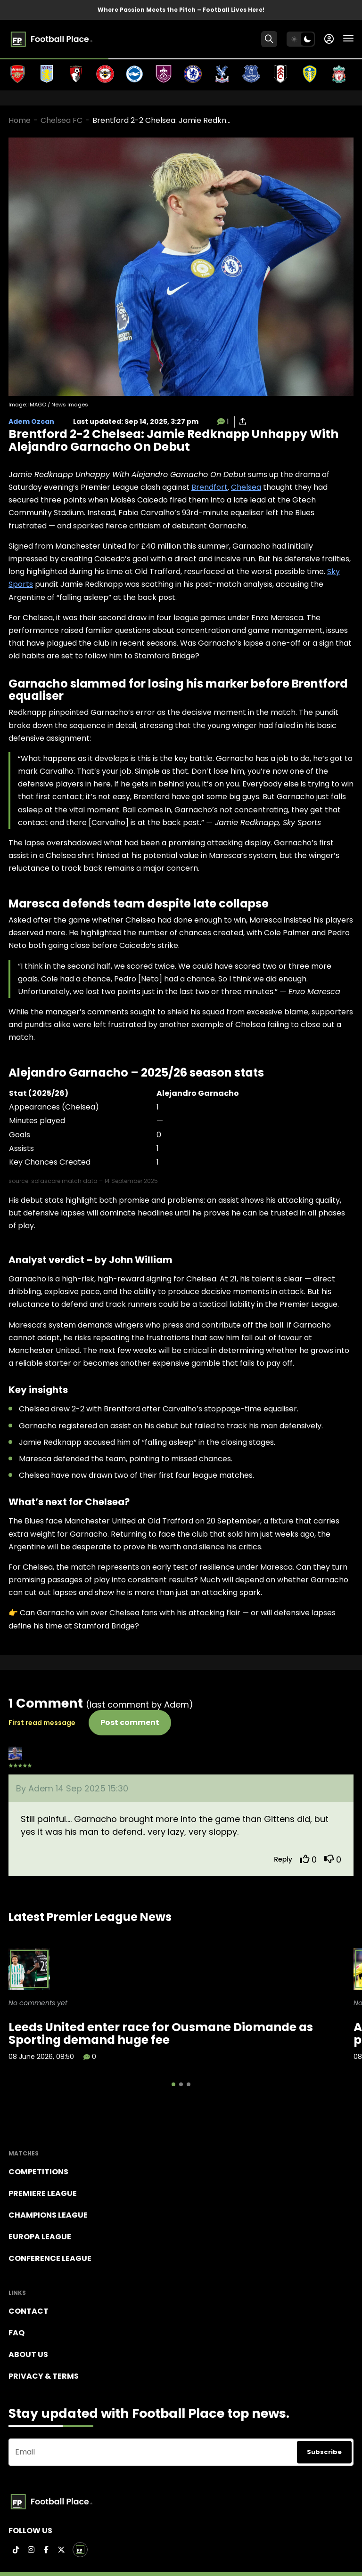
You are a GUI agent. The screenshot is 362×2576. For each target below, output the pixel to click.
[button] (173, 2084)
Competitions (38, 2171)
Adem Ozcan (31, 421)
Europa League (39, 2236)
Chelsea (246, 487)
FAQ (16, 2332)
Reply (283, 1859)
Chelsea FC (61, 120)
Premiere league (42, 2193)
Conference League (49, 2258)
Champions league (48, 2215)
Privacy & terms (43, 2376)
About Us (28, 2354)
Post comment (129, 1722)
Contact (28, 2311)
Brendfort (209, 487)
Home (19, 120)
